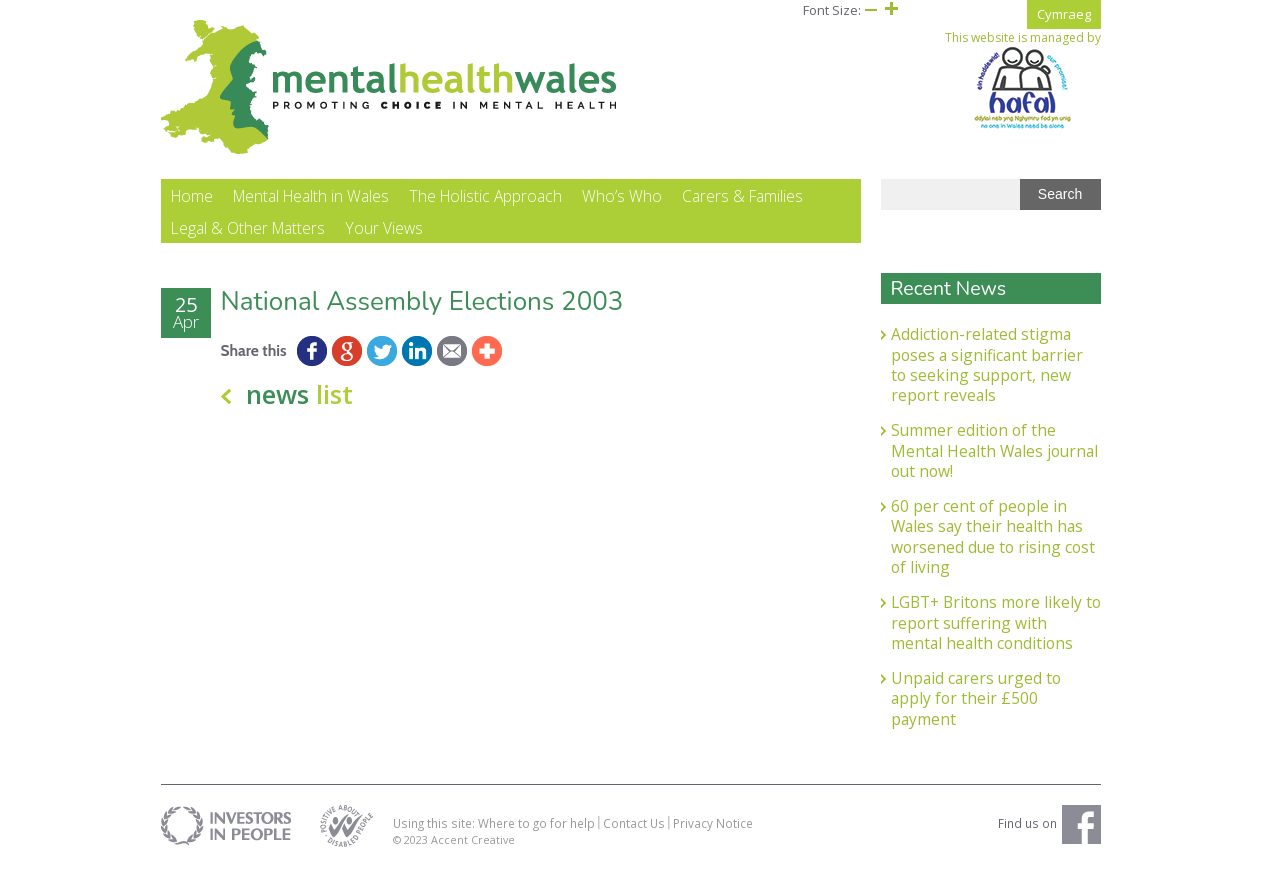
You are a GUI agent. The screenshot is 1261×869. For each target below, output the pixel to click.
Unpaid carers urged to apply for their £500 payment (976, 698)
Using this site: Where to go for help (494, 823)
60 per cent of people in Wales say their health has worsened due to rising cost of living (993, 536)
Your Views (384, 228)
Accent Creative (473, 839)
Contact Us (634, 823)
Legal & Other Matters (248, 228)
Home (192, 196)
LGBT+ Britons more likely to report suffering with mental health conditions (996, 622)
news (299, 394)
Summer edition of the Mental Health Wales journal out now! (994, 450)
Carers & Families (742, 196)
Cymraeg (1064, 14)
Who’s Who (622, 196)
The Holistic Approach (485, 196)
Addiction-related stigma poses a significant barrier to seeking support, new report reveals (987, 364)
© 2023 (412, 839)
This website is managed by (1023, 80)
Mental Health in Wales (311, 196)
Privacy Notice (713, 823)
